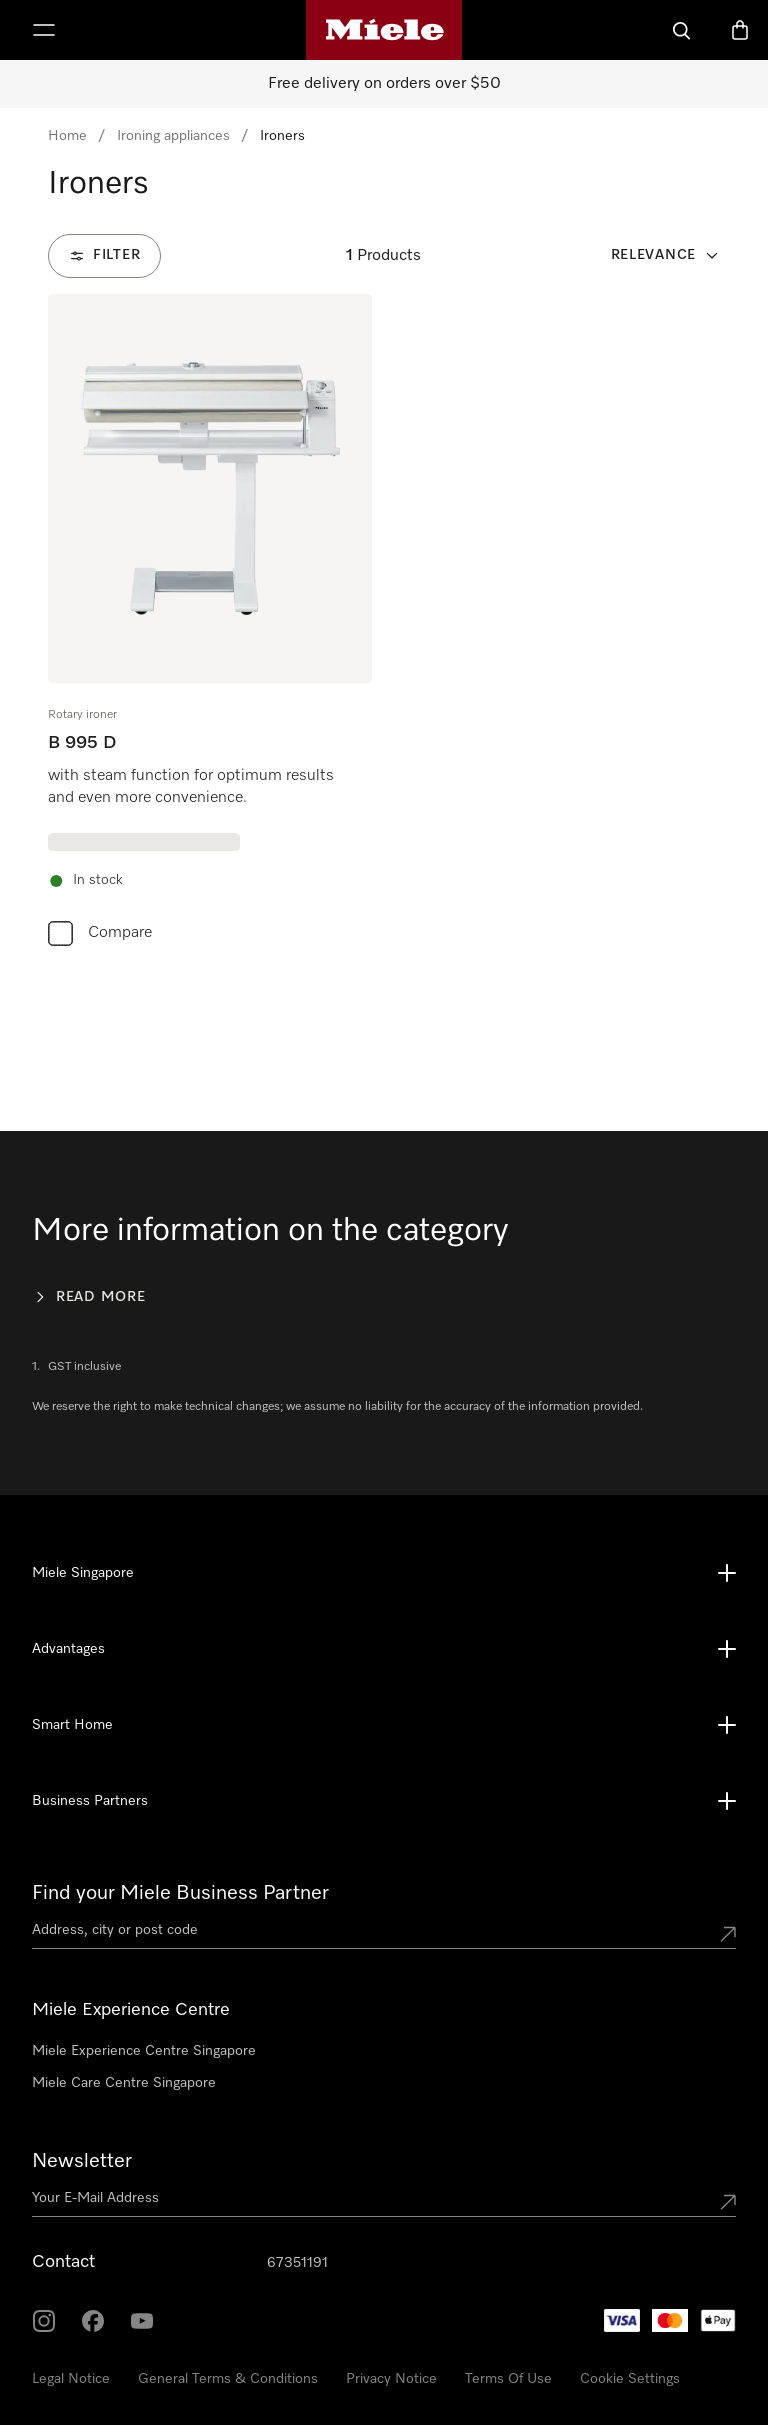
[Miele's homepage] (384, 30)
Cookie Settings (630, 2379)
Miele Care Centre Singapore (124, 2083)
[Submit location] (728, 1934)
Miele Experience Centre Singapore (144, 2051)
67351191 (297, 2263)
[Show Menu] (44, 30)
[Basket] (740, 30)
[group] (210, 624)
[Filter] (104, 256)
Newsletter (82, 2161)
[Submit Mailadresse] (728, 2202)
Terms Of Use (508, 2379)
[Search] (682, 30)
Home (67, 136)
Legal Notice (71, 2379)
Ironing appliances (173, 136)
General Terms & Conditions (228, 2379)
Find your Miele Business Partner (180, 1893)
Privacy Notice (391, 2379)
